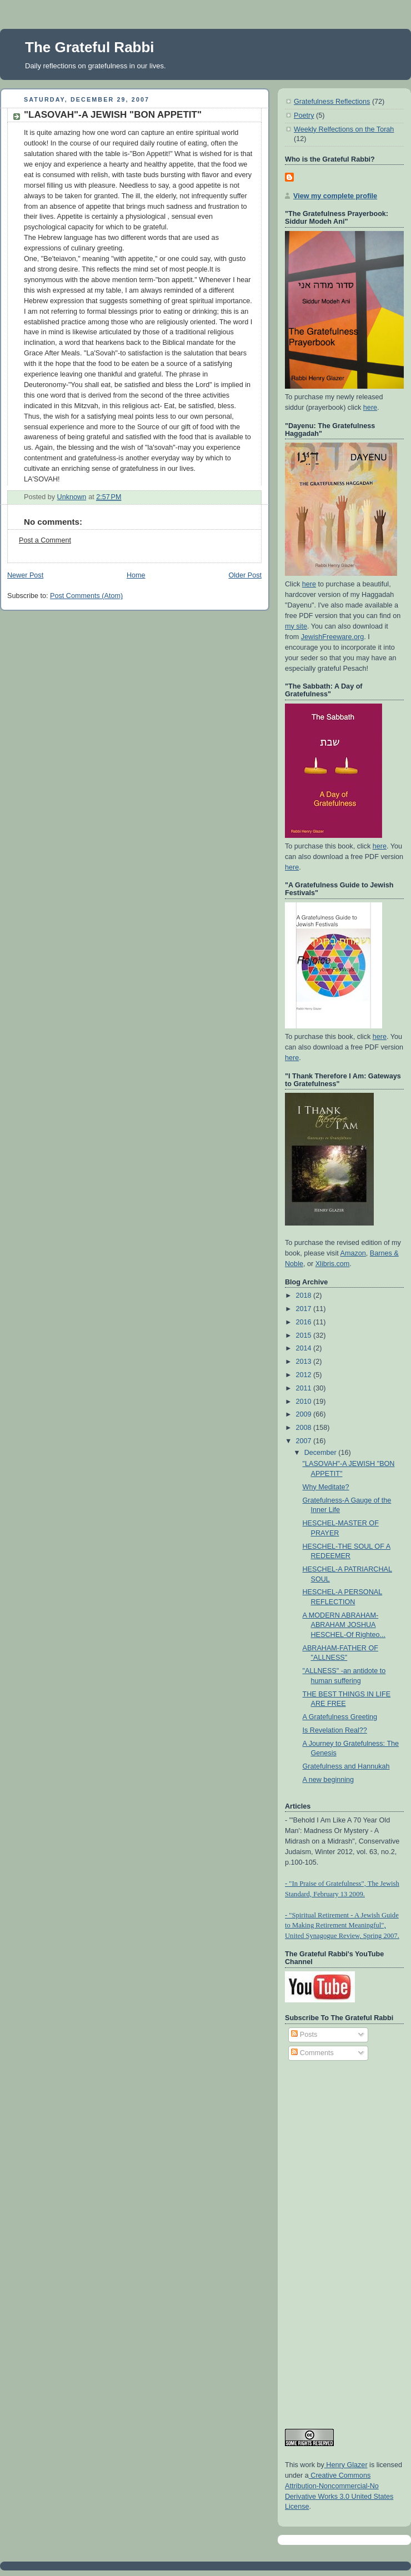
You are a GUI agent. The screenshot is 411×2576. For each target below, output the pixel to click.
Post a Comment (45, 540)
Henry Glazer (346, 2465)
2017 (305, 1309)
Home (136, 575)
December (321, 1453)
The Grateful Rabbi (89, 47)
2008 (305, 1428)
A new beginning (328, 1780)
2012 (305, 1375)
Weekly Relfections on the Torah (344, 129)
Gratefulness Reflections (332, 102)
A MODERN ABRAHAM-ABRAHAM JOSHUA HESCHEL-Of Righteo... (344, 1625)
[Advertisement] (329, 2239)
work (306, 2465)
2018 (305, 1295)
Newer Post (25, 575)
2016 (305, 1322)
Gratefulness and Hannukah (346, 1766)
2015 (305, 1335)
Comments (312, 2053)
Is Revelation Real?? (335, 1730)
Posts (304, 2034)
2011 (305, 1388)
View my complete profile (335, 196)
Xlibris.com (332, 1264)
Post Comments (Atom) (86, 596)
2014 (305, 1348)
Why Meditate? (326, 1487)
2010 (305, 1401)
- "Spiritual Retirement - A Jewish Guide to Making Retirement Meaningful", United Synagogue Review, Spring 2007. (342, 1925)
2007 (305, 1441)
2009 (305, 1414)
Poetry (304, 115)
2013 (305, 1361)
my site (296, 626)
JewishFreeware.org (332, 637)
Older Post (245, 575)
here (370, 407)
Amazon (353, 1253)
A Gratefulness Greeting (340, 1717)
